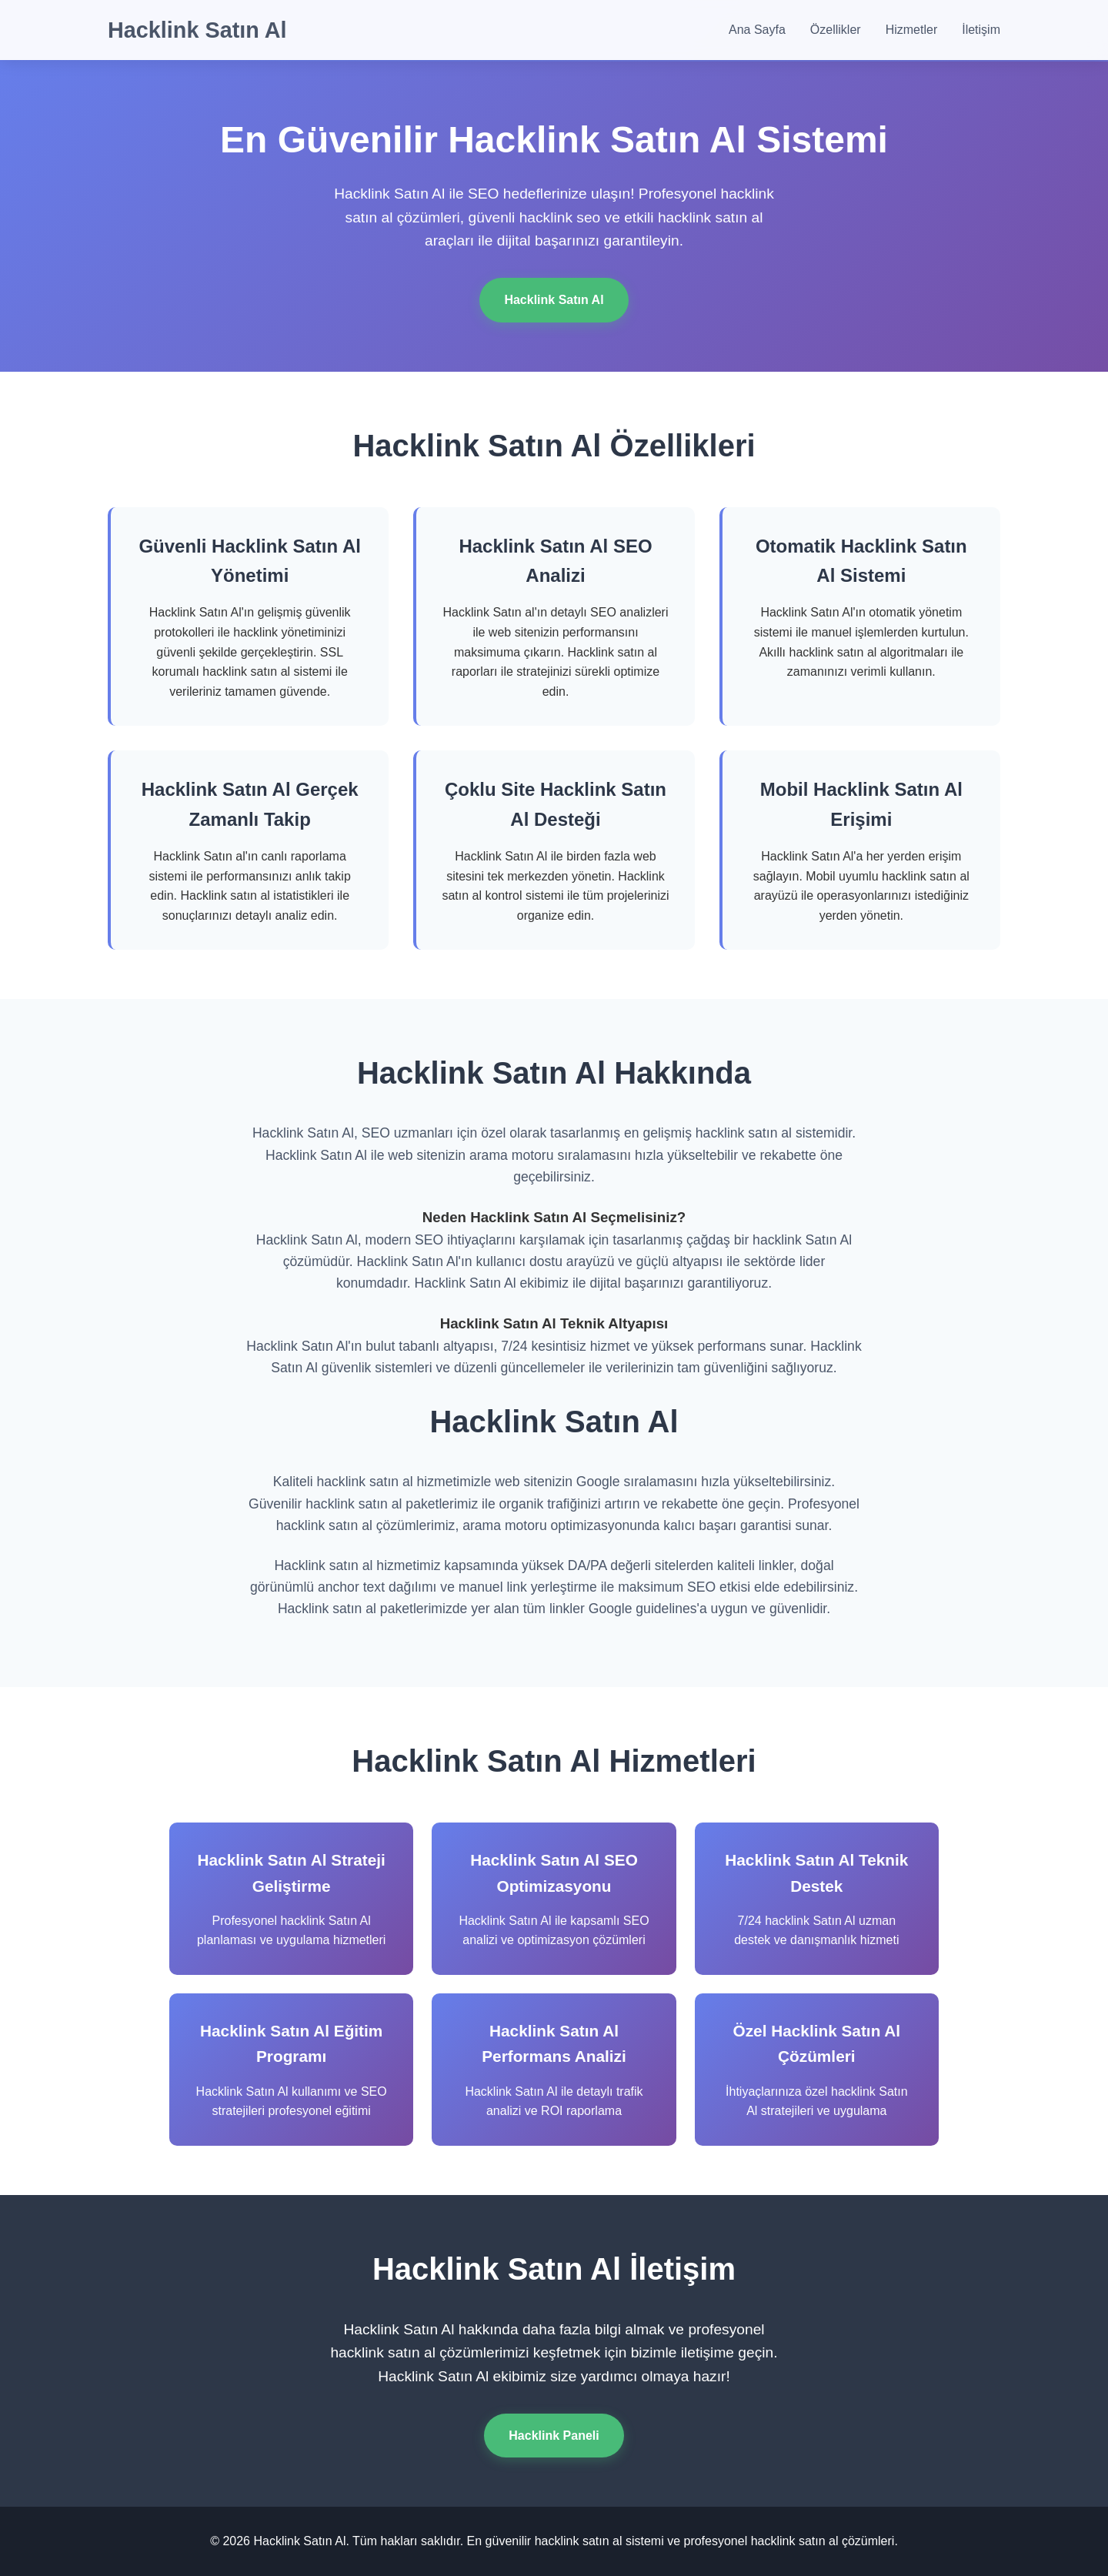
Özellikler (835, 29)
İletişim (981, 29)
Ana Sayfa (757, 29)
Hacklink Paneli (554, 2435)
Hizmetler (912, 29)
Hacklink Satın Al (197, 30)
